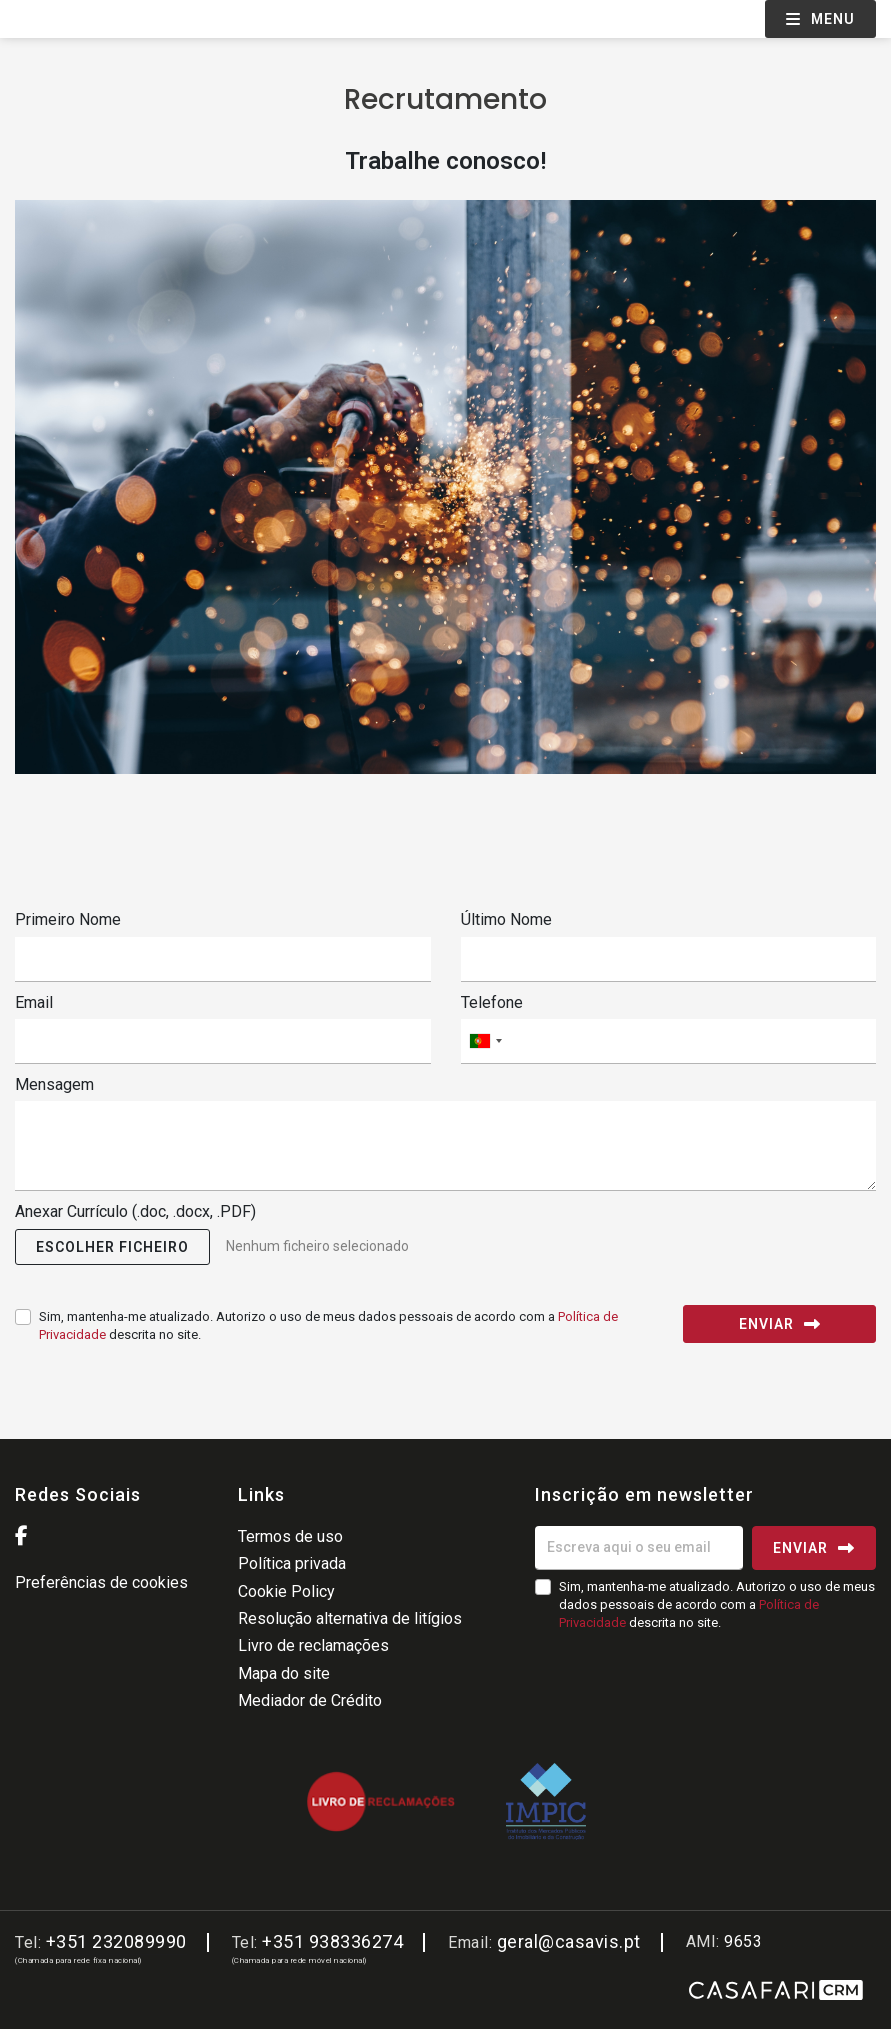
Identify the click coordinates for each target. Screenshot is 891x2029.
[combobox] (669, 1041)
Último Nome (506, 919)
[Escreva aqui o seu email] (639, 1548)
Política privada (292, 1563)
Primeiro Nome (68, 919)
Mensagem (54, 1084)
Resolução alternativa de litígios (350, 1618)
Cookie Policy (286, 1591)
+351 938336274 (332, 1941)
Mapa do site (284, 1673)
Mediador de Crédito (310, 1700)
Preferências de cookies (101, 1582)
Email (34, 1002)
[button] (112, 1247)
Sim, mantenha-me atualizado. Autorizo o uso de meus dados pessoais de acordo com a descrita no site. (328, 1325)
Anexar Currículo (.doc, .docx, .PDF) (135, 1211)
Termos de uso (290, 1536)
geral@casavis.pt (569, 1941)
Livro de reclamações (313, 1645)
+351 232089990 (116, 1941)
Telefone (492, 1002)
